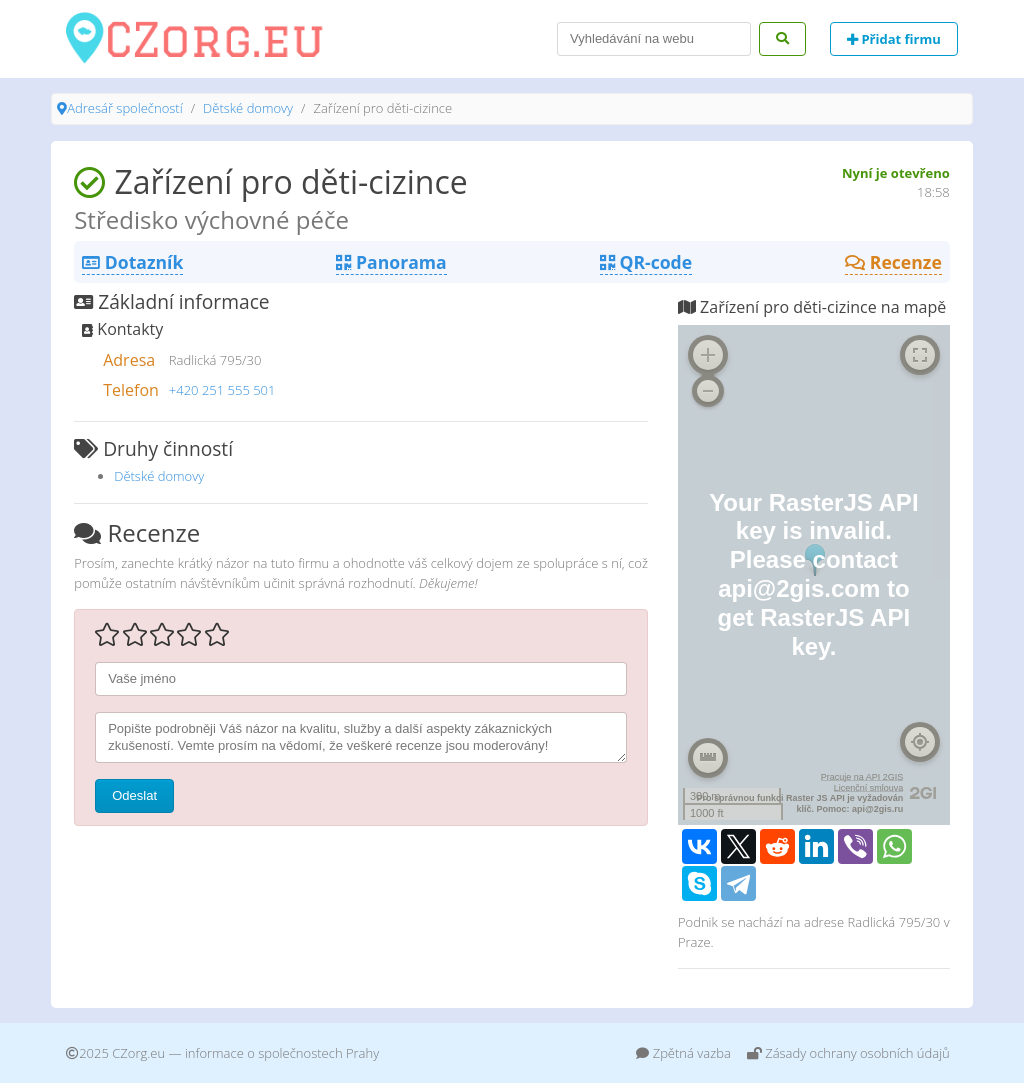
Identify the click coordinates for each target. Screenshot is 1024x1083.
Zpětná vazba (683, 1053)
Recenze (893, 262)
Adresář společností (124, 108)
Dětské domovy (248, 108)
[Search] (654, 39)
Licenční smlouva (869, 788)
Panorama (391, 262)
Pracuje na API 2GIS (862, 777)
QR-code (646, 262)
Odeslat (134, 795)
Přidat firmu (894, 39)
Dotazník (132, 262)
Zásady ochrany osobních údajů (848, 1053)
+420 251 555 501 (222, 390)
